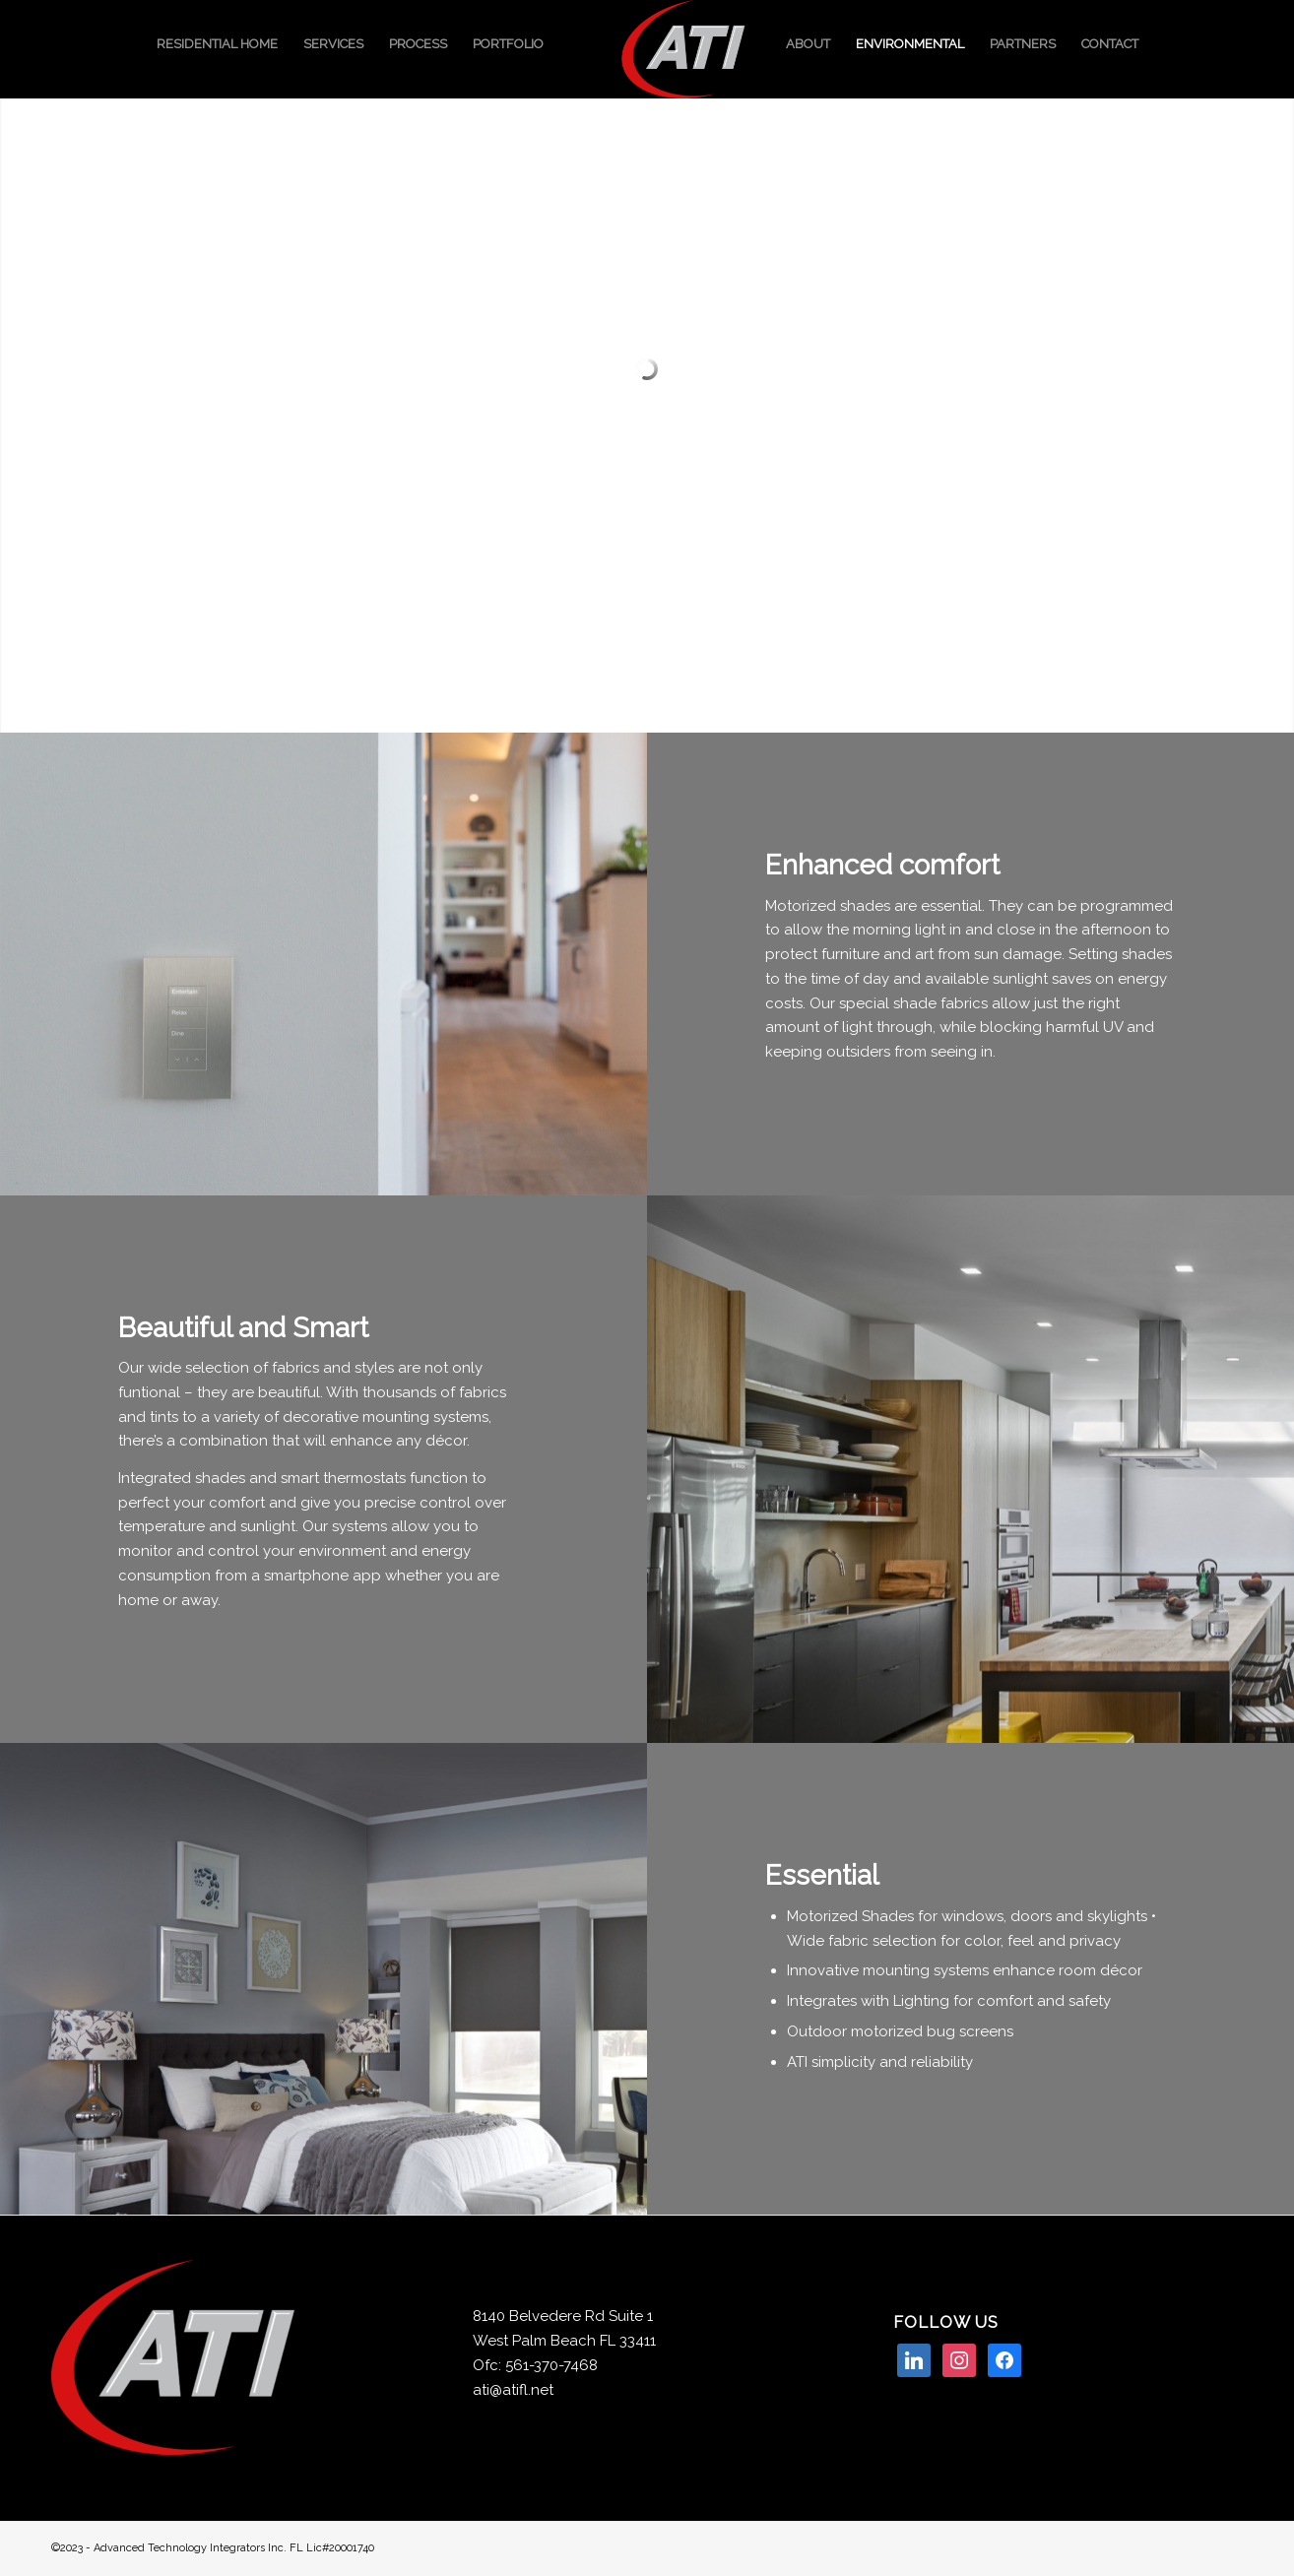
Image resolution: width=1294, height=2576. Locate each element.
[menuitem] (217, 44)
